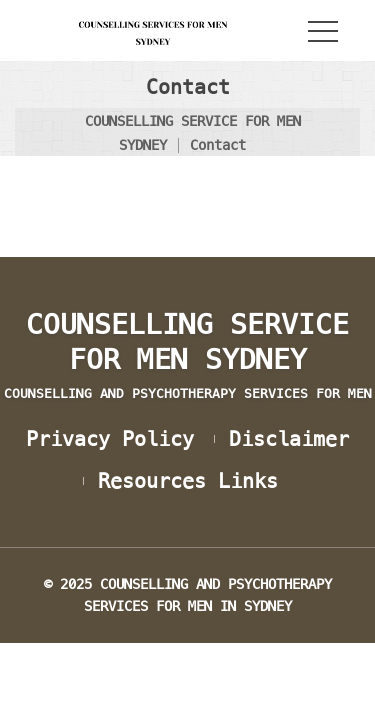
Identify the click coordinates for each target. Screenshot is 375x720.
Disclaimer (289, 439)
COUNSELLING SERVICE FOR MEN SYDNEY (187, 354)
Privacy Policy (110, 439)
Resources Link (188, 481)
